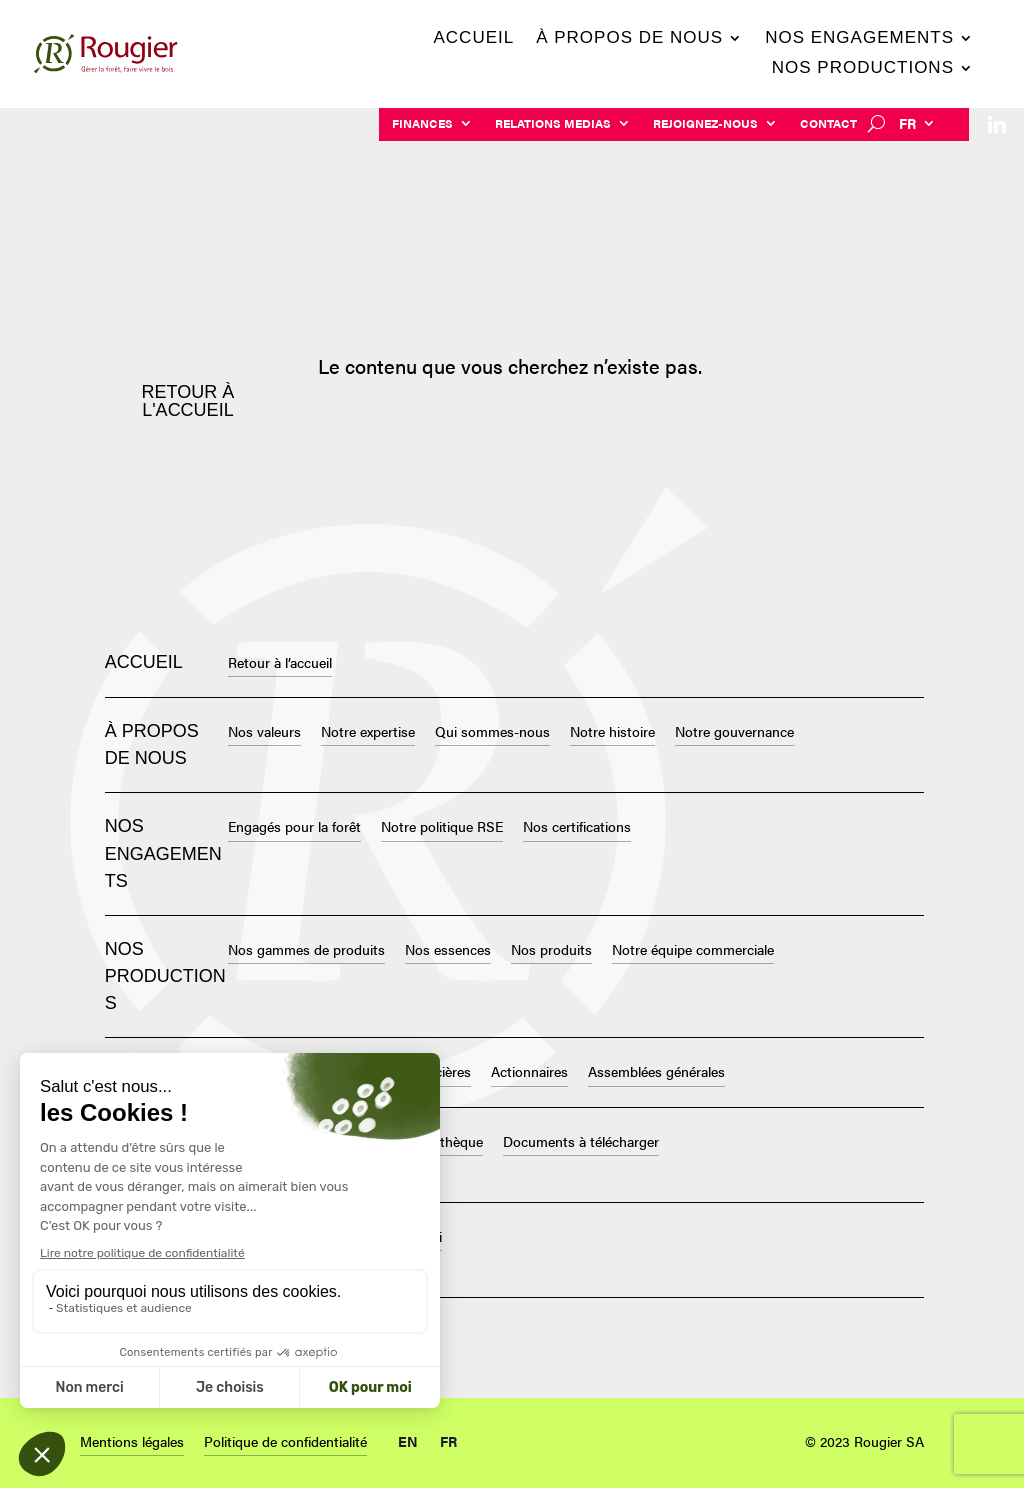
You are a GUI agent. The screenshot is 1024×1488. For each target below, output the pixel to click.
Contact (828, 124)
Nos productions (863, 69)
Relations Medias (553, 124)
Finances (422, 124)
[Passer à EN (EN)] (408, 1437)
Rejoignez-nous (705, 124)
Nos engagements (859, 39)
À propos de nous (629, 39)
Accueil (474, 39)
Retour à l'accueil (188, 401)
